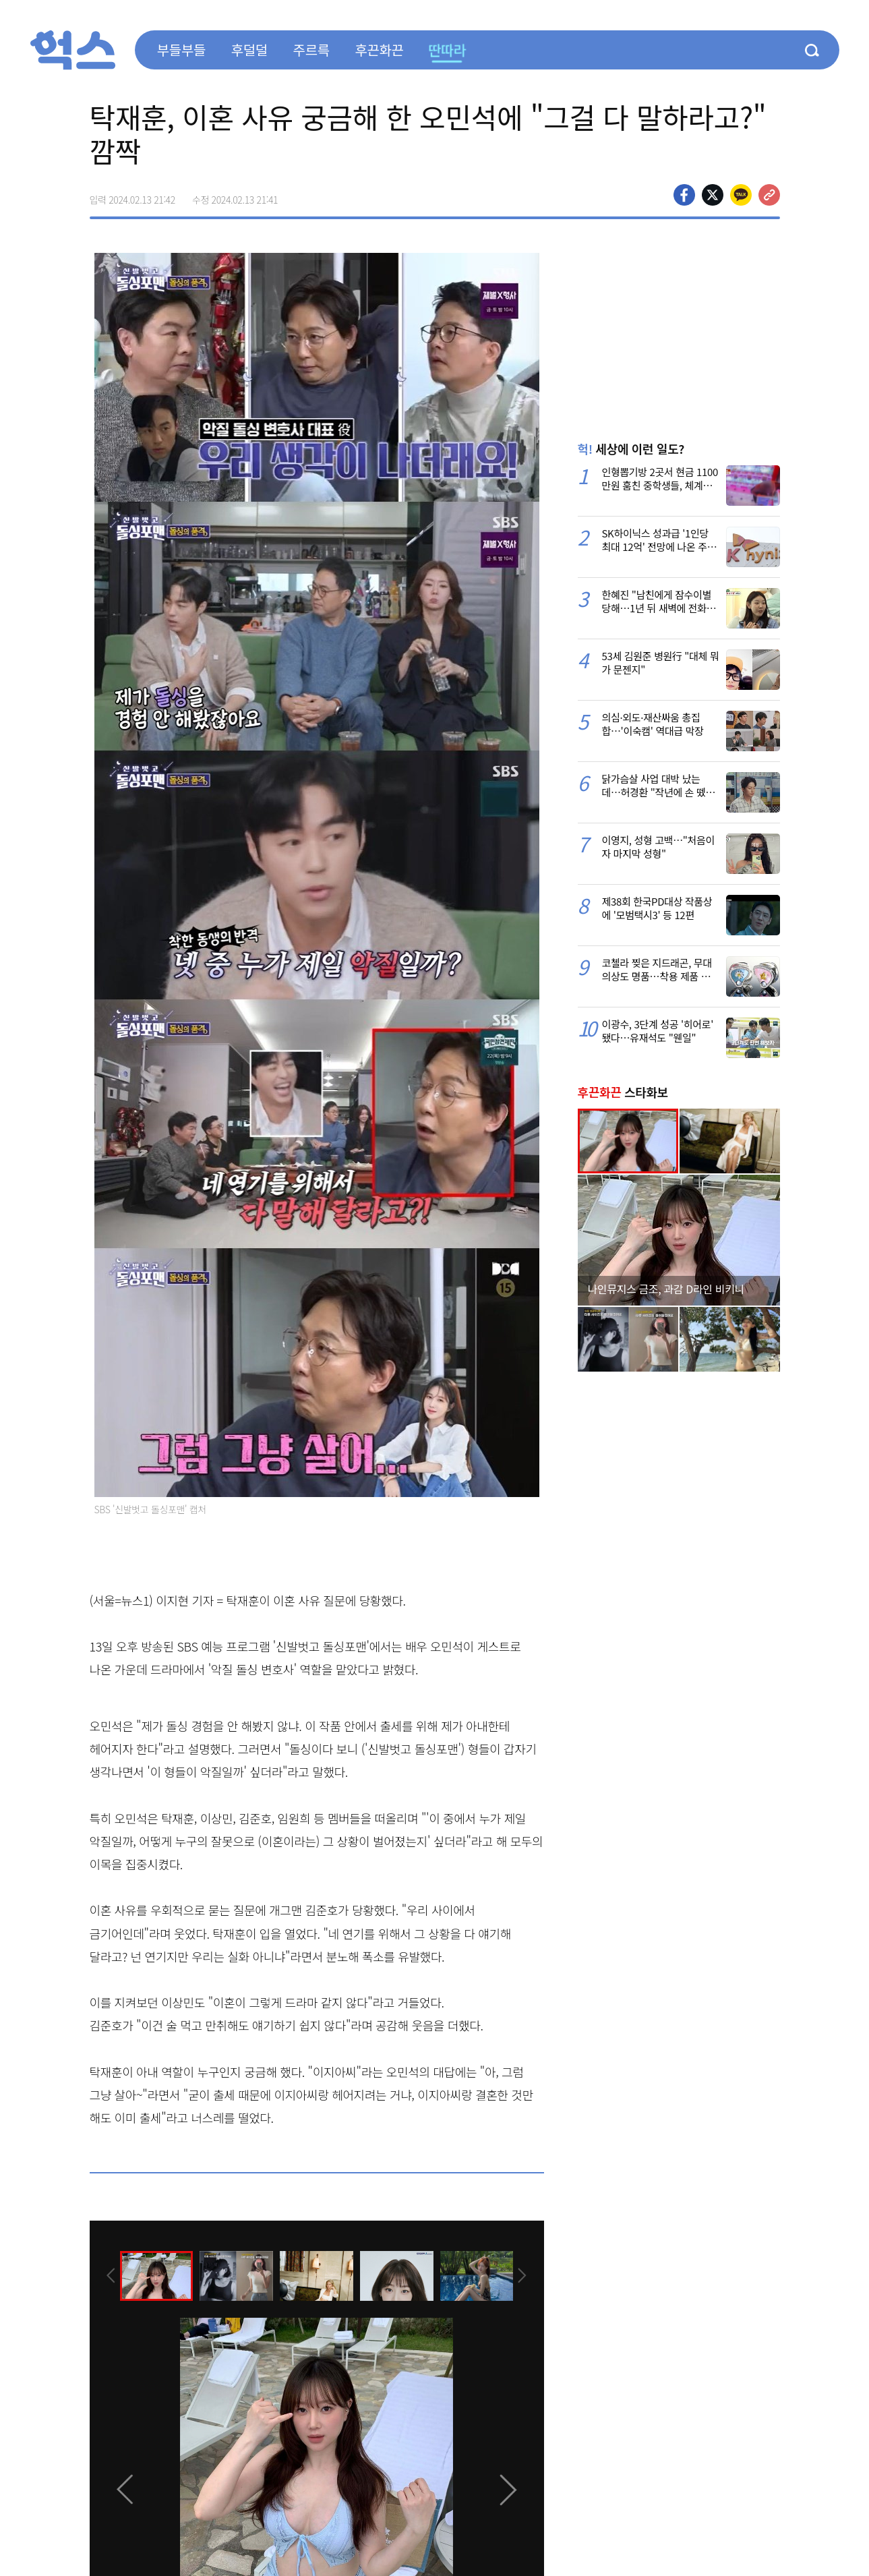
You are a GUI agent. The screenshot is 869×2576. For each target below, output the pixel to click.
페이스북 (684, 195)
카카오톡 (741, 195)
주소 (769, 195)
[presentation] (108, 2275)
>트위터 (712, 195)
